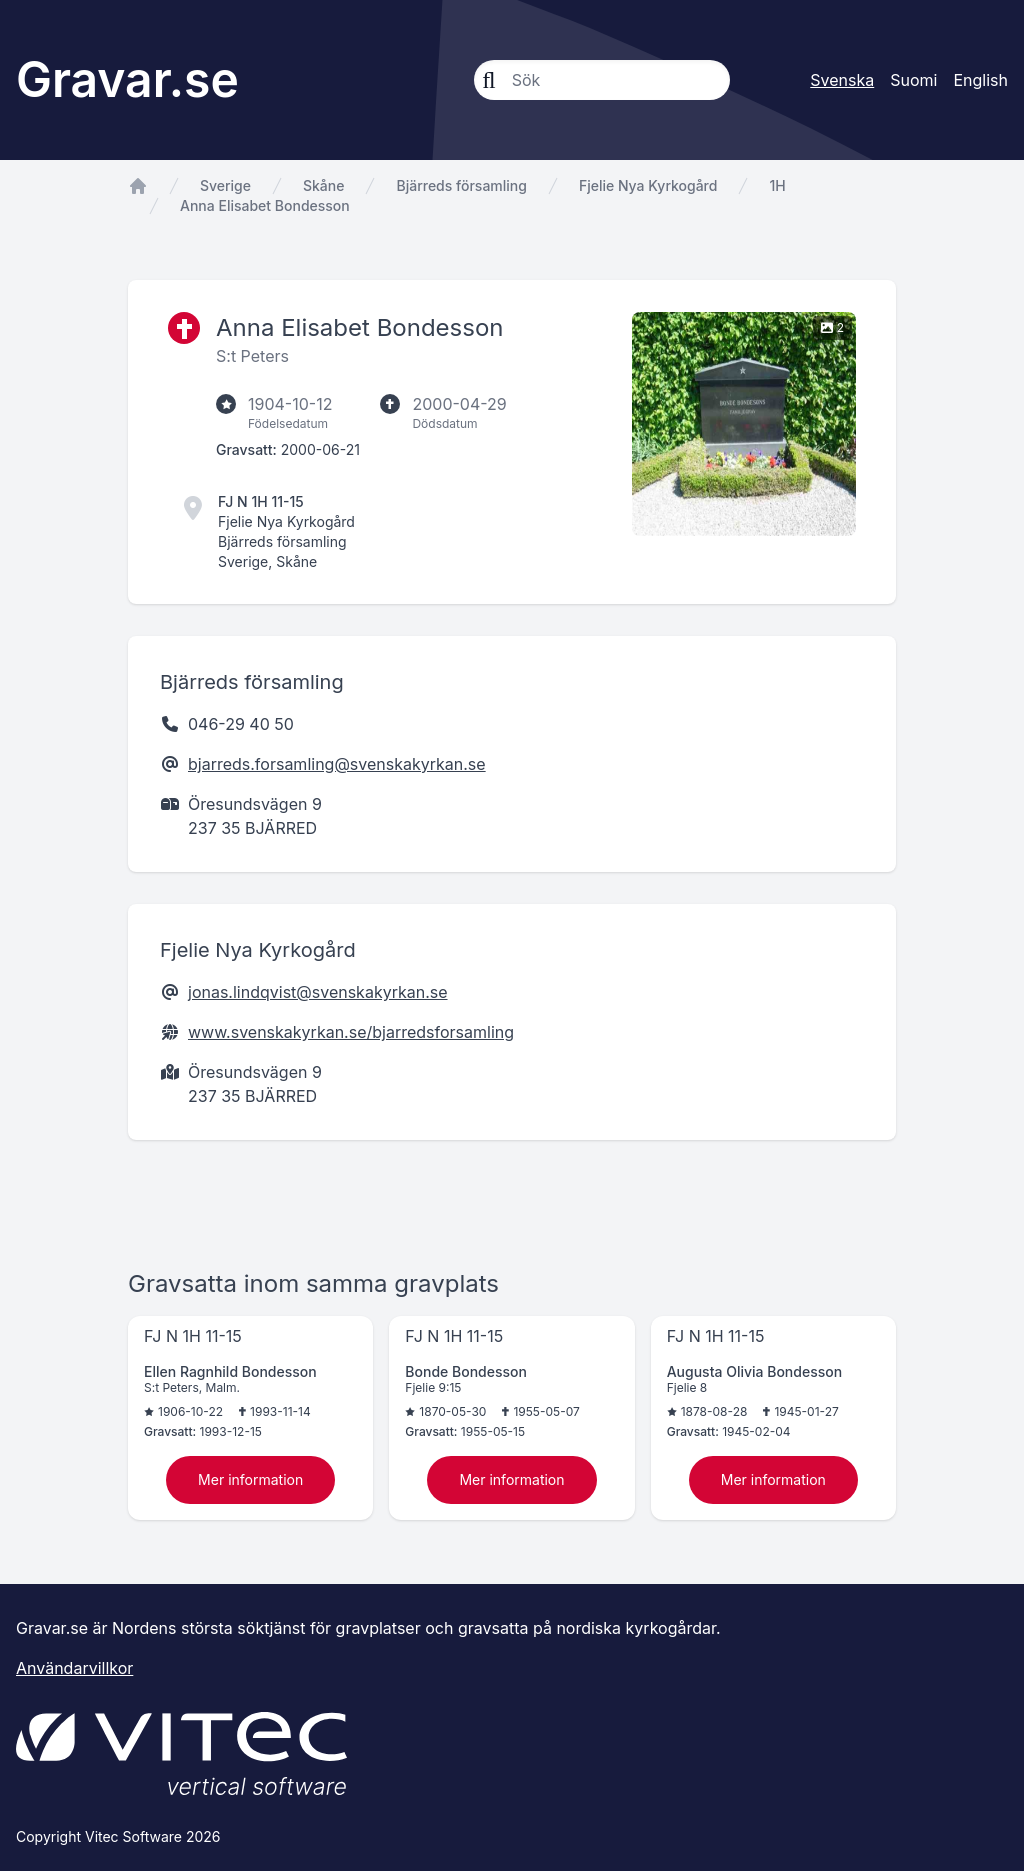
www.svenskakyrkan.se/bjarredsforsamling (351, 1032)
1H (777, 185)
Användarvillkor (74, 1668)
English (980, 80)
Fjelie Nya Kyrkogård (648, 185)
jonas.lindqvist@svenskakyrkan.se (318, 992)
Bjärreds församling (461, 185)
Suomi (913, 80)
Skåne (323, 185)
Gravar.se (127, 79)
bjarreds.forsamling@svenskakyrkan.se (337, 764)
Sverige (225, 185)
